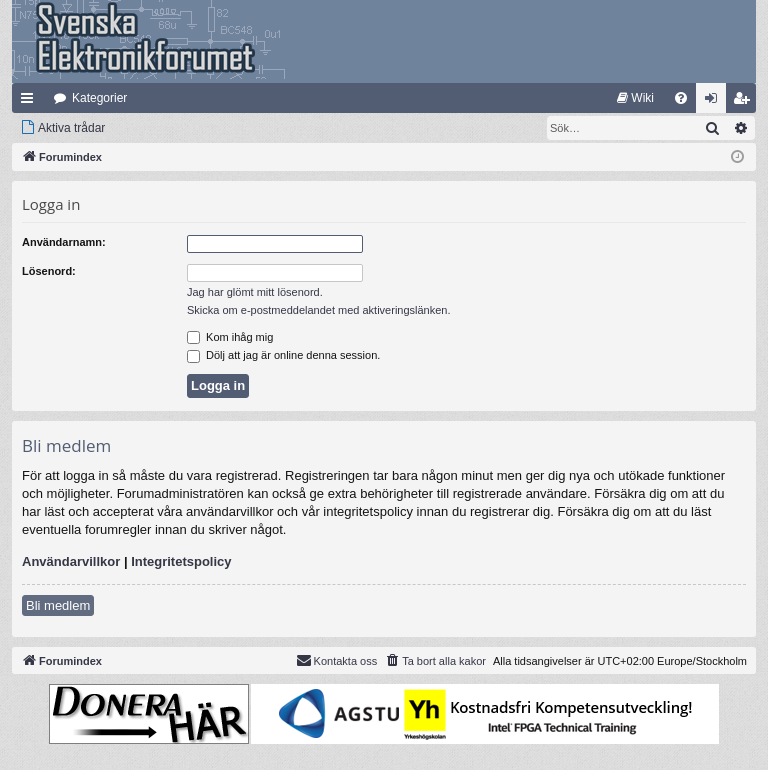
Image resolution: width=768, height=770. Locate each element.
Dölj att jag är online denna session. (283, 355)
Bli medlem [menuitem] (745, 102)
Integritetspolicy (181, 561)
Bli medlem (58, 605)
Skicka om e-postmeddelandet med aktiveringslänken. (319, 310)
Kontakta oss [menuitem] (337, 660)
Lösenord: (49, 271)
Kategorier (99, 98)
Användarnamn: (64, 242)
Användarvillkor (71, 561)
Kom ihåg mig (230, 337)
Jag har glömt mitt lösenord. (255, 292)
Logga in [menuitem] (715, 102)
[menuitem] (635, 98)
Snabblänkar (31, 102)
